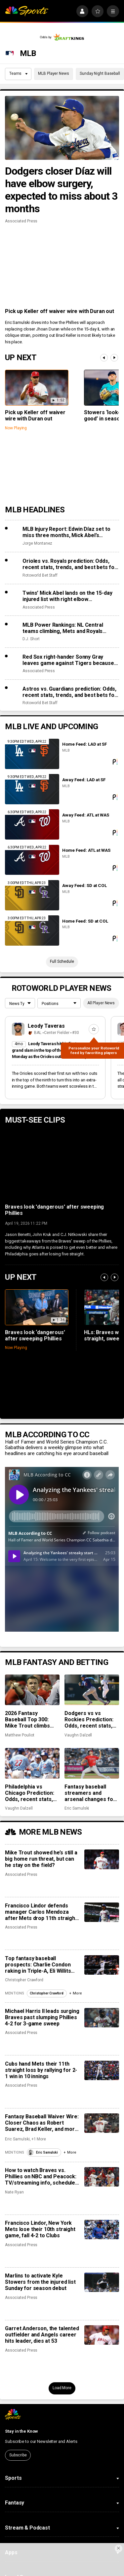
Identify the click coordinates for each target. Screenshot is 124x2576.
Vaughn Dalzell (78, 1735)
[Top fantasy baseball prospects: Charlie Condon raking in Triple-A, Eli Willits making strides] (101, 1965)
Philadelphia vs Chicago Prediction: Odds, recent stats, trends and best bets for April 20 (31, 1793)
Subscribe (18, 2455)
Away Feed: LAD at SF (83, 779)
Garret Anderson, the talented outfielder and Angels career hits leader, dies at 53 (42, 2334)
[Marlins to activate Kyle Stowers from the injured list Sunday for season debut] (101, 2282)
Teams (18, 73)
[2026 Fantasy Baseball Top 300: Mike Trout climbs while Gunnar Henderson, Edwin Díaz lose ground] (32, 1689)
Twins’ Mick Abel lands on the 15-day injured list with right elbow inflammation (67, 596)
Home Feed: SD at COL (85, 921)
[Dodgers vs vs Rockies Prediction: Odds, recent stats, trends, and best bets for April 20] (91, 1689)
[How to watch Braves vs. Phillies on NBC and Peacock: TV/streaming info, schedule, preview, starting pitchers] (101, 2177)
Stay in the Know (21, 2431)
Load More (62, 2388)
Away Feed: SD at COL (84, 885)
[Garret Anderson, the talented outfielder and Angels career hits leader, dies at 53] (101, 2335)
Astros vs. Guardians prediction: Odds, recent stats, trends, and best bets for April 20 (69, 692)
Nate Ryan (14, 2192)
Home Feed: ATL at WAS (86, 850)
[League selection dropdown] (19, 1003)
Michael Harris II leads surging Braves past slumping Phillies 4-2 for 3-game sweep (42, 2017)
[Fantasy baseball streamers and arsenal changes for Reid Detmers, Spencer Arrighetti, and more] (91, 1763)
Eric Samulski (76, 1808)
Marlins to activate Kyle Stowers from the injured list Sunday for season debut (40, 2282)
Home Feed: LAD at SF (84, 744)
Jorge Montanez (37, 543)
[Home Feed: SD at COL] (32, 930)
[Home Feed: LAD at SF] (32, 754)
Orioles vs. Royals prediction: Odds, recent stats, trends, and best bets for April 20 (69, 564)
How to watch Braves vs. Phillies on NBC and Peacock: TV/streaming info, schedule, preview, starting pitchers (40, 2176)
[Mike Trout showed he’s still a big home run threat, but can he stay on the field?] (101, 1859)
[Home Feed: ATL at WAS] (32, 860)
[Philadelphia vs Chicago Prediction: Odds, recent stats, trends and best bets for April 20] (32, 1763)
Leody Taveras (46, 1026)
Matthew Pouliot (19, 1735)
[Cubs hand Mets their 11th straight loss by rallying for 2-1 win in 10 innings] (101, 2070)
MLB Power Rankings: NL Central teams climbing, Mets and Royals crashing (62, 628)
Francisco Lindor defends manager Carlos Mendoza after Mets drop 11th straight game (41, 1912)
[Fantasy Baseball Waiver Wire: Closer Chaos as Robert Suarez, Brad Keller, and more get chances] (101, 2123)
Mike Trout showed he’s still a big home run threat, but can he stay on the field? (41, 1858)
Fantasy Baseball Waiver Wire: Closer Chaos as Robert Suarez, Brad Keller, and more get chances (41, 2122)
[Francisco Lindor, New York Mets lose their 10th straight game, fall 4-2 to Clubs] (101, 2229)
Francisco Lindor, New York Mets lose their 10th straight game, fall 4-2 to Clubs (40, 2229)
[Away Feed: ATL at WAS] (32, 824)
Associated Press (21, 221)
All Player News (101, 1003)
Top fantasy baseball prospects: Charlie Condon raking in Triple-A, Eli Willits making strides (38, 1964)
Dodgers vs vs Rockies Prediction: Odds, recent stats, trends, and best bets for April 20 (91, 1719)
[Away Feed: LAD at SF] (32, 789)
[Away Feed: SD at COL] (32, 895)
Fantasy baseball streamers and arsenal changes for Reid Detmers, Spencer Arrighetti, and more (89, 1793)
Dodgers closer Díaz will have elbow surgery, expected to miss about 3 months (61, 190)
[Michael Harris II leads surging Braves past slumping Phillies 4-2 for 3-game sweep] (101, 2017)
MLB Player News (53, 73)
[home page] (26, 11)
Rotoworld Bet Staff (40, 575)
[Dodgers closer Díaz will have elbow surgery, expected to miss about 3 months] (62, 128)
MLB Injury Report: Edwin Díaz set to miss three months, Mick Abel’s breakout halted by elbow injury (66, 532)
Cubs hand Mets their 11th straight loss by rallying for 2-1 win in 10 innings (41, 2070)
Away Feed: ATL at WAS (85, 815)
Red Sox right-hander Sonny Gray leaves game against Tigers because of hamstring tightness (68, 660)
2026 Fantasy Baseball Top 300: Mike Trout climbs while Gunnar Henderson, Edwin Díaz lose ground (27, 1719)
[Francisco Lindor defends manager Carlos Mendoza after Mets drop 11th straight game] (101, 1912)
